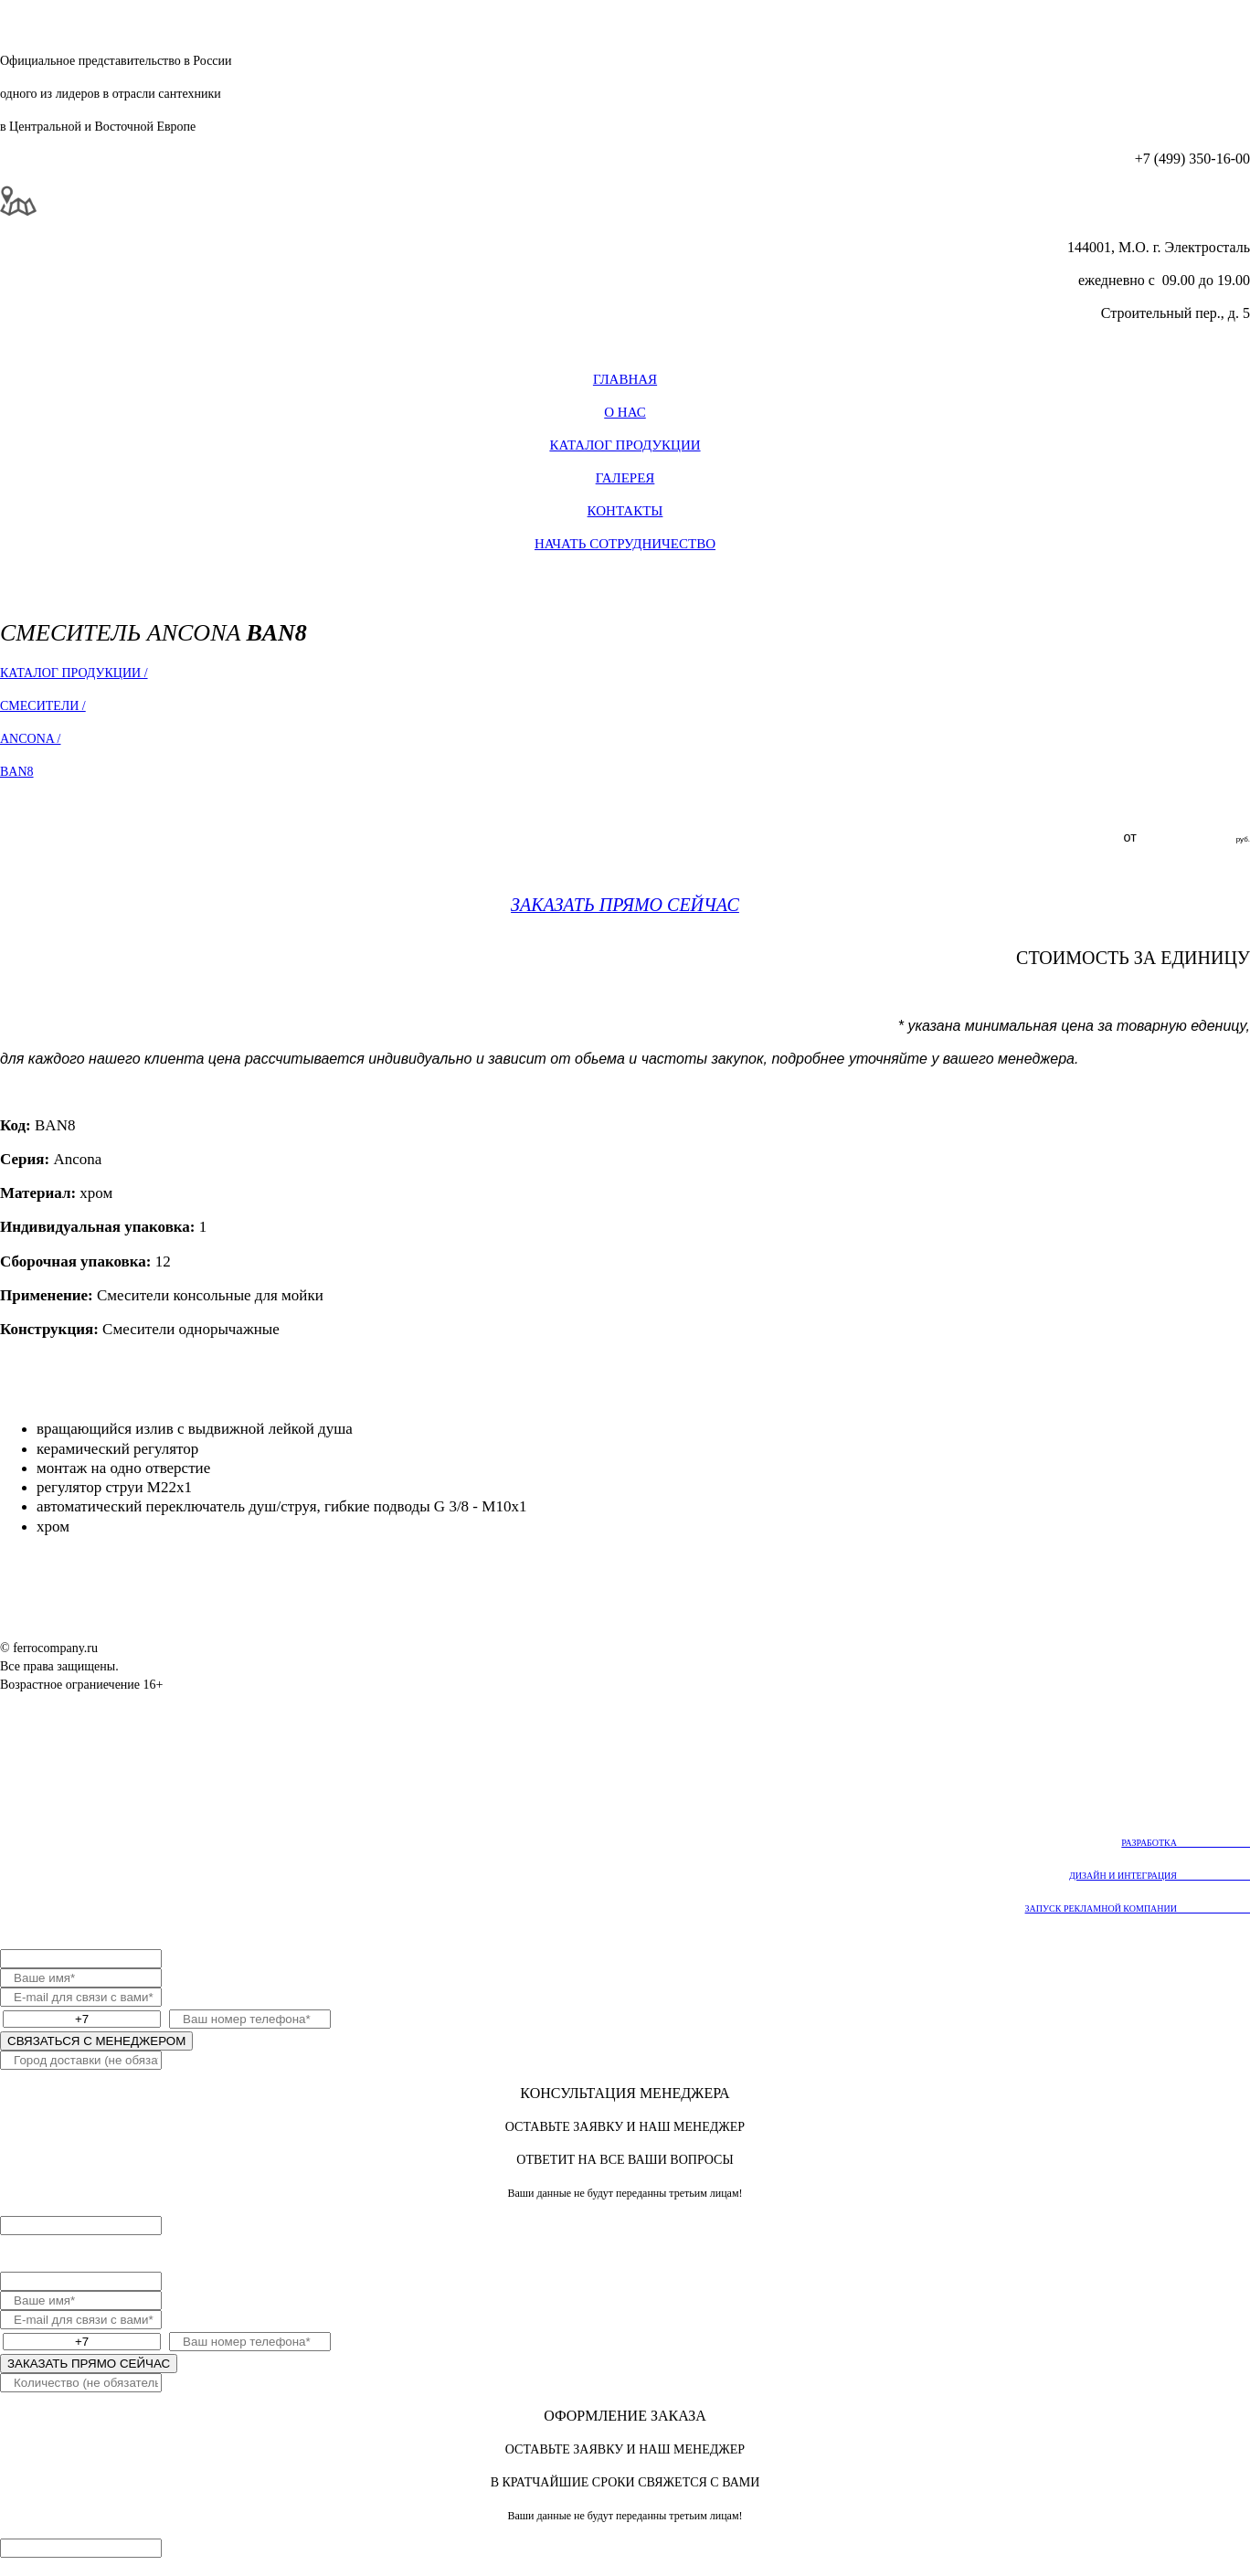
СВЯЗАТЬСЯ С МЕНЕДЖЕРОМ (96, 2041)
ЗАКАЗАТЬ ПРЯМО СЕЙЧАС (88, 2363)
